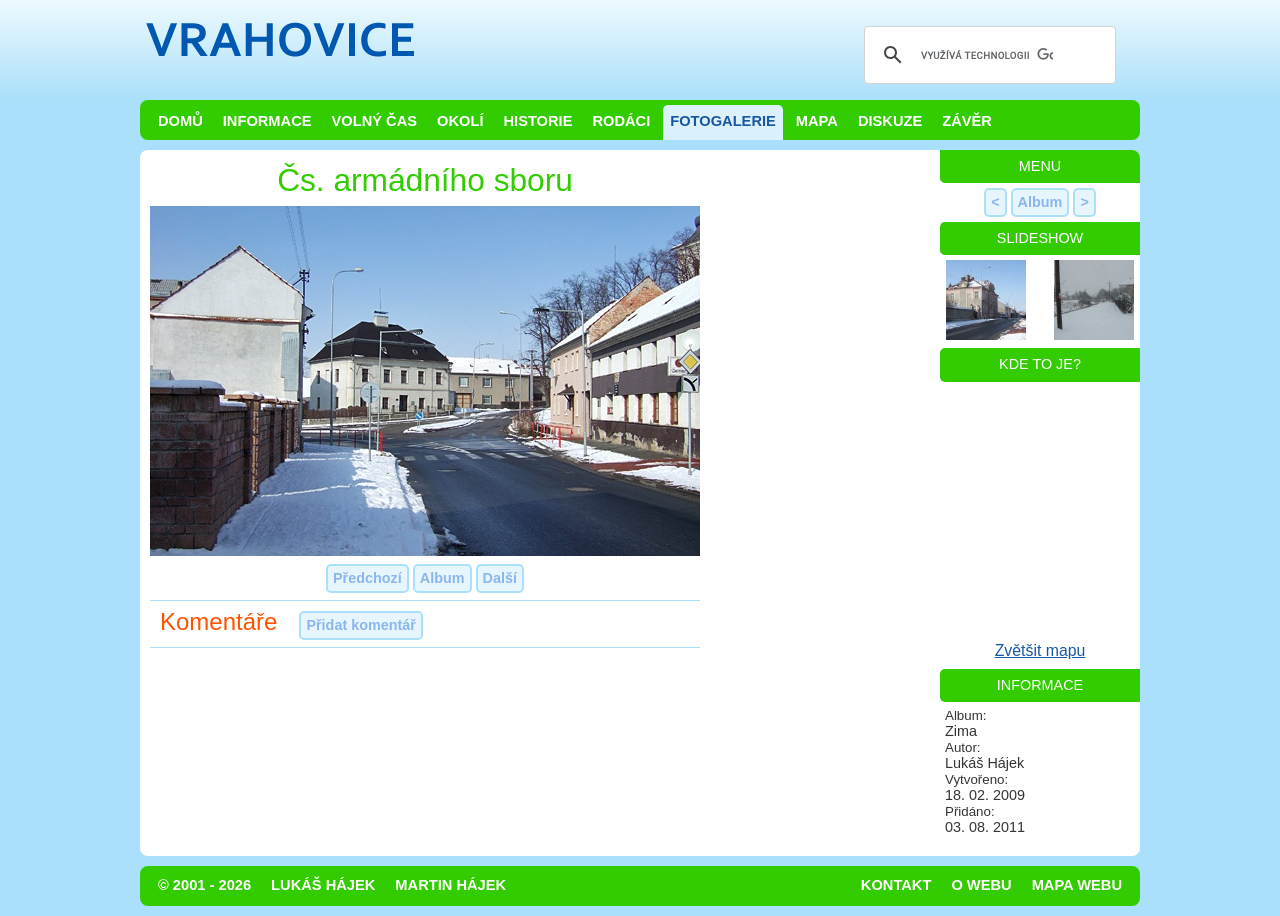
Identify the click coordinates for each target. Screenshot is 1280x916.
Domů (180, 121)
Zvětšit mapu (1040, 650)
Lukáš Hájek (323, 885)
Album (442, 578)
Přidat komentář (361, 625)
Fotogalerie (723, 121)
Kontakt (896, 885)
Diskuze (890, 121)
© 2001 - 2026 (204, 885)
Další (500, 578)
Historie (537, 121)
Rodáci (621, 121)
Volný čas (375, 121)
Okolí (460, 121)
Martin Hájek (450, 885)
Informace (267, 121)
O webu (981, 885)
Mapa (817, 121)
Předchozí (367, 578)
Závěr (967, 121)
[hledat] (987, 55)
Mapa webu (1077, 885)
